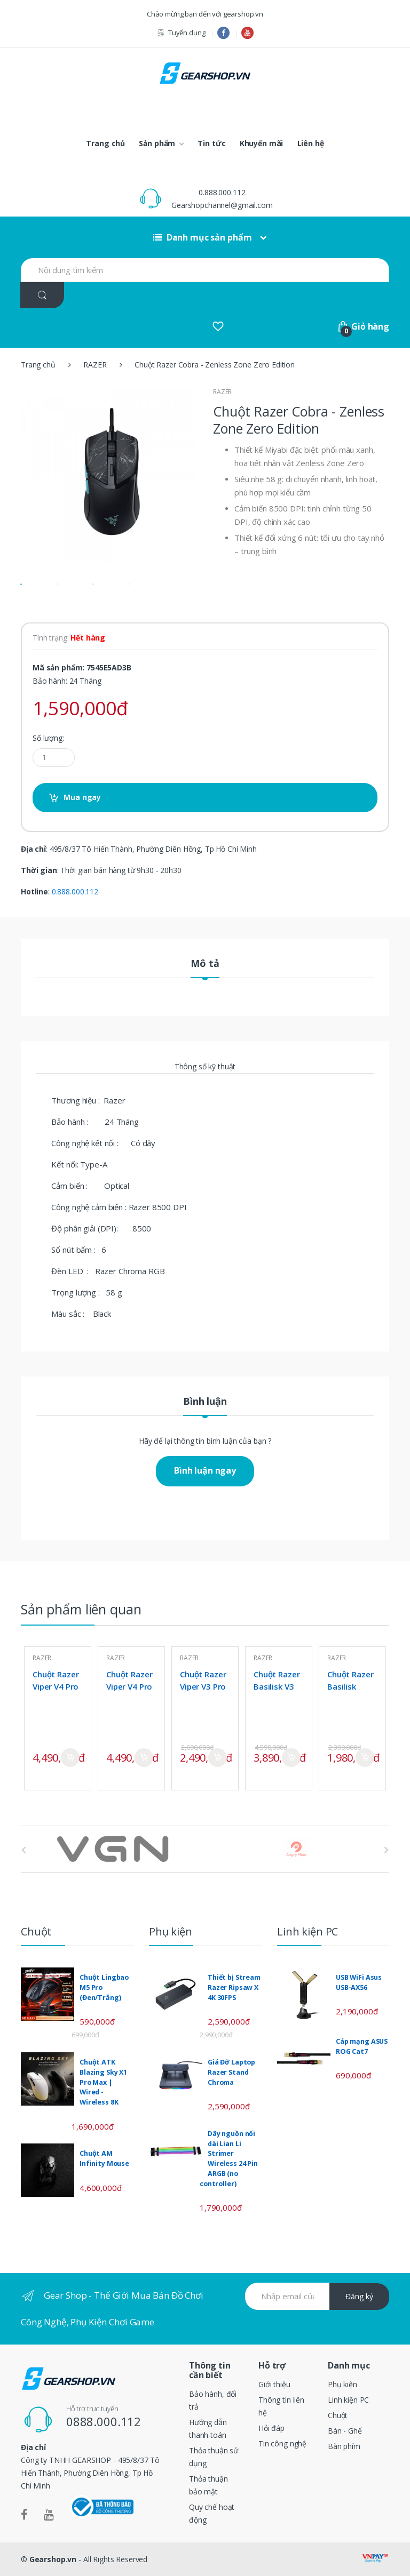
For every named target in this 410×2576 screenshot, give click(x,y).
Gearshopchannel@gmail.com (222, 205)
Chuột (338, 2415)
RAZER (94, 364)
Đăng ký (359, 2296)
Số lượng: (48, 738)
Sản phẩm (157, 143)
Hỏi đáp (271, 2428)
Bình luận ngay (205, 1470)
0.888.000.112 (222, 192)
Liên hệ (310, 143)
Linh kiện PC (348, 2400)
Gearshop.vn (52, 2559)
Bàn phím (344, 2446)
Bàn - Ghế (345, 2431)
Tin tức (211, 143)
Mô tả (205, 964)
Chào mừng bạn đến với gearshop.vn (205, 14)
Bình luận (205, 1401)
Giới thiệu (274, 2384)
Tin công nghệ (282, 2443)
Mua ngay (82, 797)
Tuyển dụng (180, 33)
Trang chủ (105, 143)
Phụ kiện (342, 2384)
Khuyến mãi (261, 143)
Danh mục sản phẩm (202, 237)
